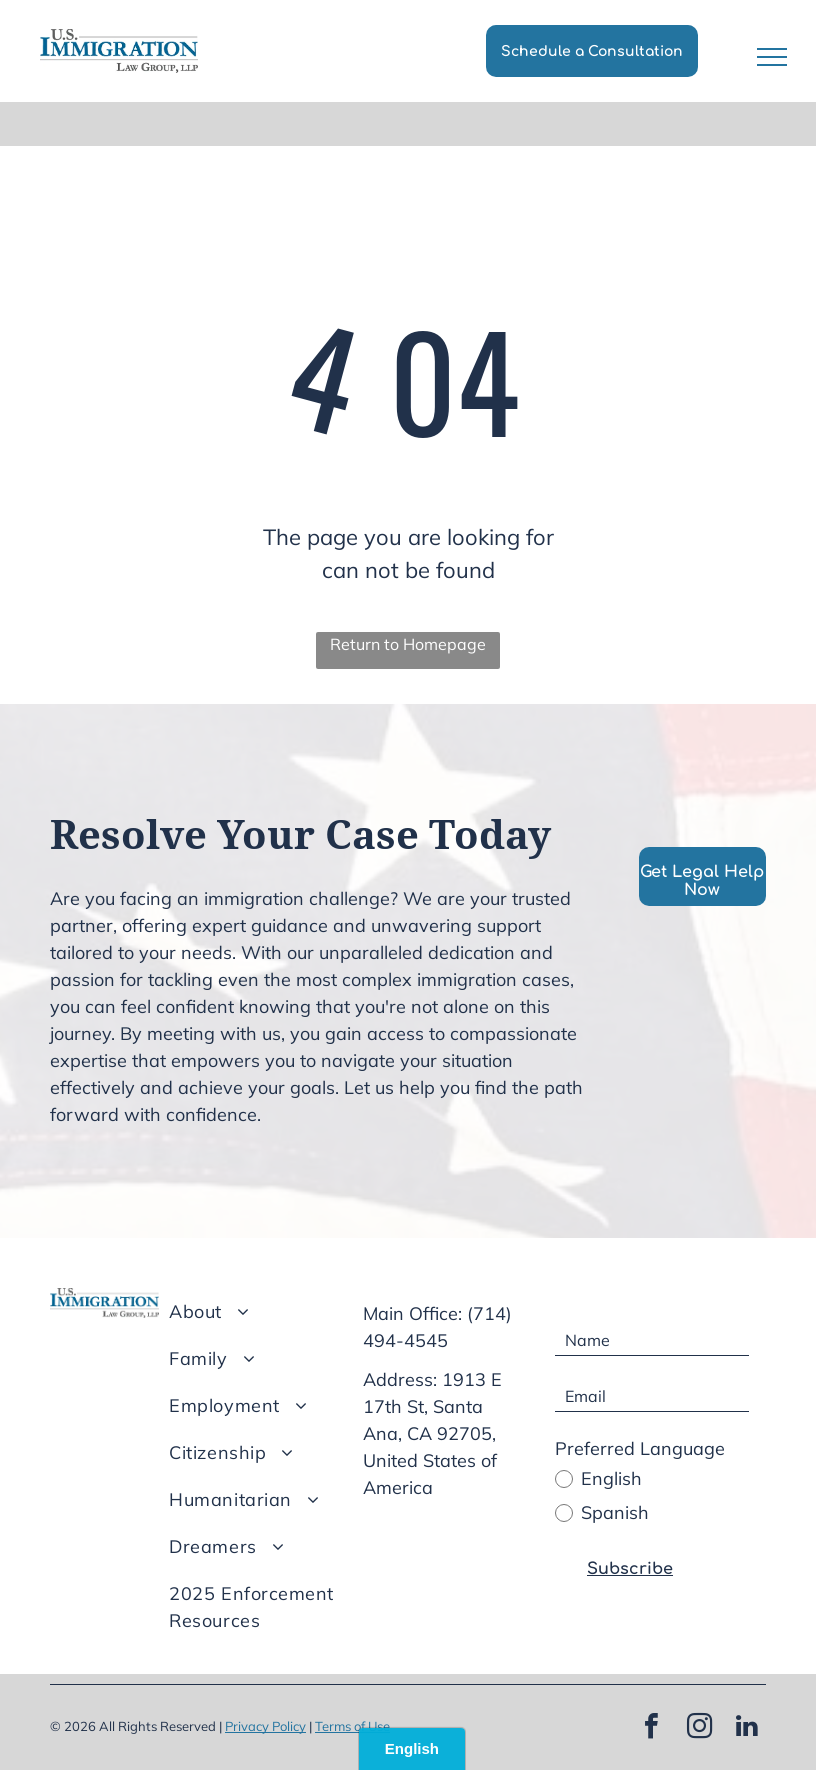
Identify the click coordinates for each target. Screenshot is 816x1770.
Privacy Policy (265, 1726)
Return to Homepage (408, 644)
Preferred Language (640, 1448)
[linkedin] (747, 1728)
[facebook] (651, 1728)
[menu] (772, 57)
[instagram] (699, 1728)
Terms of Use (352, 1726)
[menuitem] (269, 1311)
